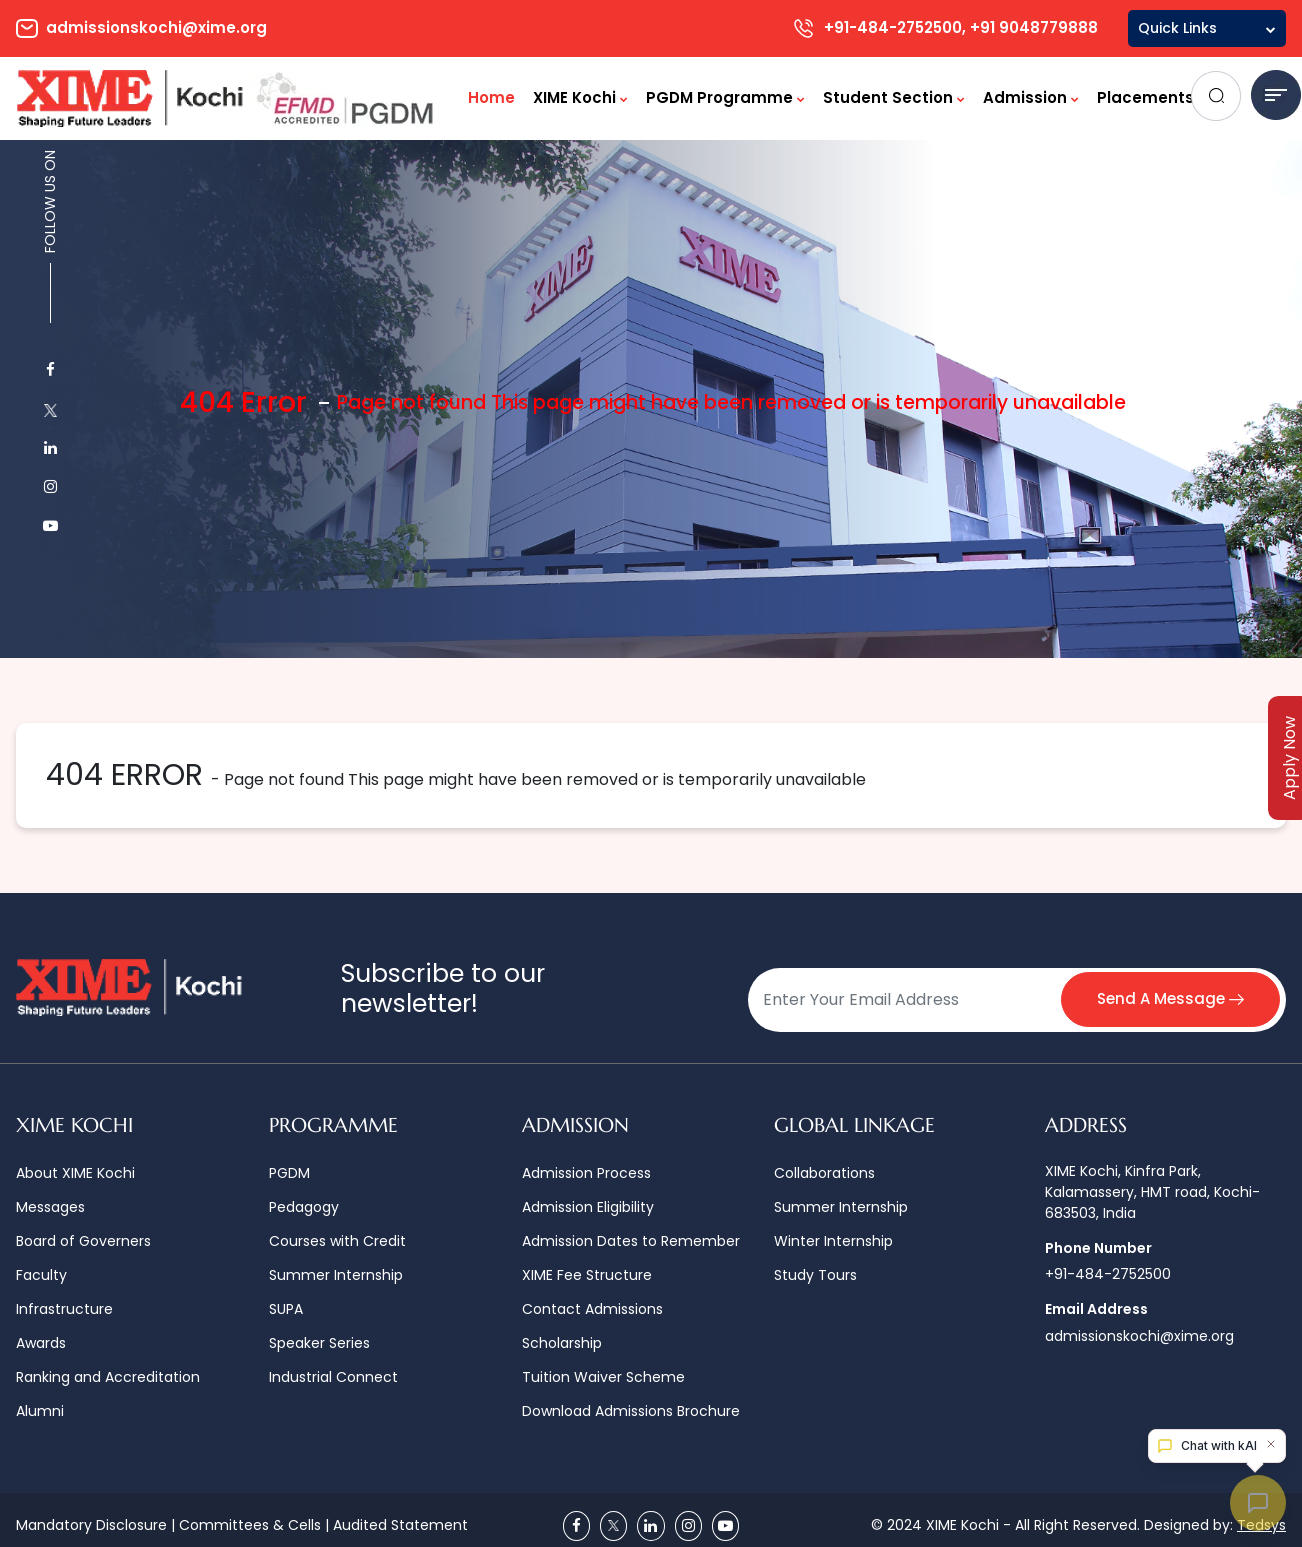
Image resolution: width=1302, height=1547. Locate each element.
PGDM (289, 1173)
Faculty (41, 1275)
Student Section (894, 97)
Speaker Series (319, 1343)
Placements (1151, 97)
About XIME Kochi (75, 1173)
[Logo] (229, 98)
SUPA (286, 1309)
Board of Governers (83, 1241)
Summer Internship (336, 1275)
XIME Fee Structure (587, 1275)
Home (491, 97)
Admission (1031, 97)
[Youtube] (725, 1525)
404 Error (243, 402)
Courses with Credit (337, 1241)
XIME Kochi (580, 97)
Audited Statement (400, 1525)
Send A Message (1170, 998)
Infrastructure (64, 1309)
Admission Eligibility (588, 1207)
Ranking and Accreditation (108, 1377)
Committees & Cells (250, 1525)
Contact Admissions (592, 1309)
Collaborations (824, 1173)
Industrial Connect (333, 1377)
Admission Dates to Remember (631, 1241)
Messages (50, 1207)
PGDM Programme (725, 97)
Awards (41, 1343)
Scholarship (562, 1343)
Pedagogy (304, 1207)
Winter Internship (833, 1241)
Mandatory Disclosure (91, 1525)
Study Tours (815, 1275)
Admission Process (586, 1173)
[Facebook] (576, 1525)
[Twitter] (613, 1525)
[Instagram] (688, 1525)
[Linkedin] (650, 1525)
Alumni (40, 1411)
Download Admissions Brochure (631, 1411)
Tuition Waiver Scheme (603, 1377)
